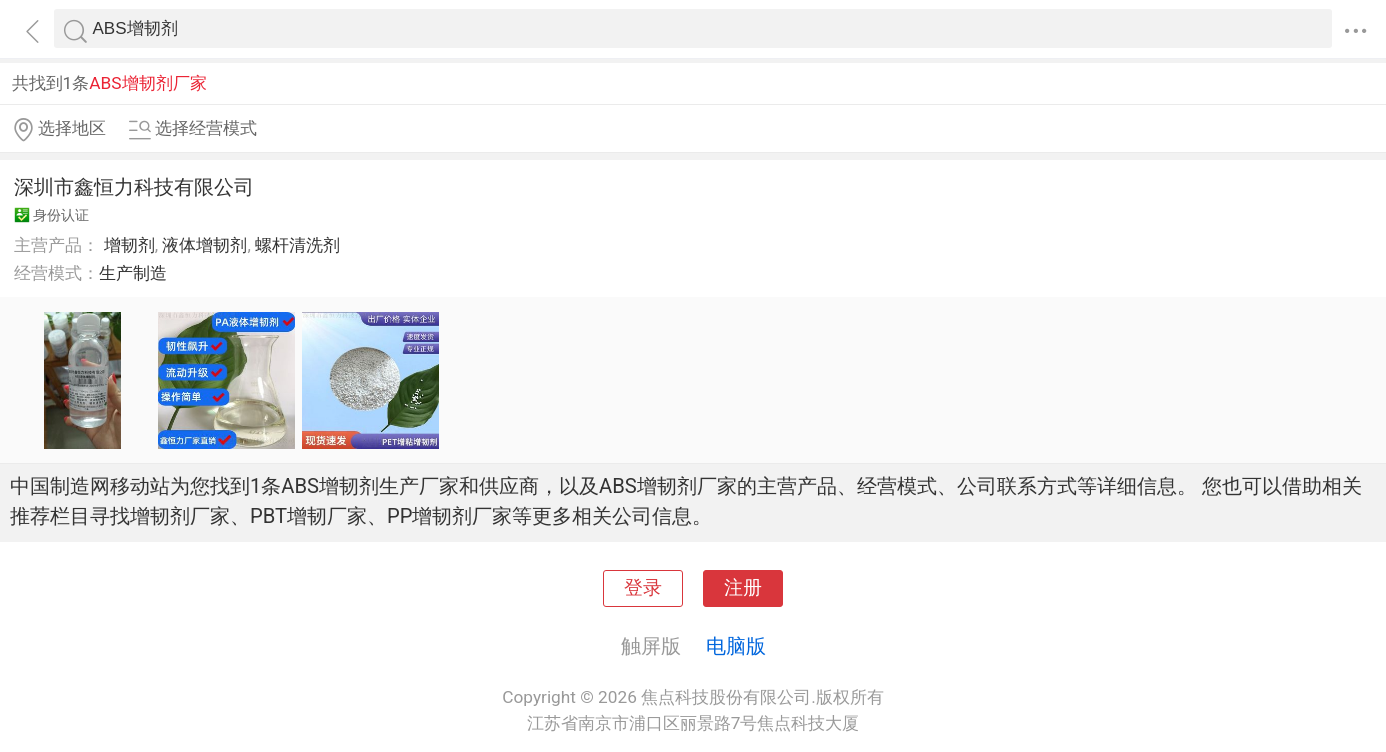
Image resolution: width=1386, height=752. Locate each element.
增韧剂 (129, 245)
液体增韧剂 (204, 245)
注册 (743, 588)
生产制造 (133, 273)
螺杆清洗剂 (297, 245)
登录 (643, 588)
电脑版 (736, 646)
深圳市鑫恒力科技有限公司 (134, 187)
